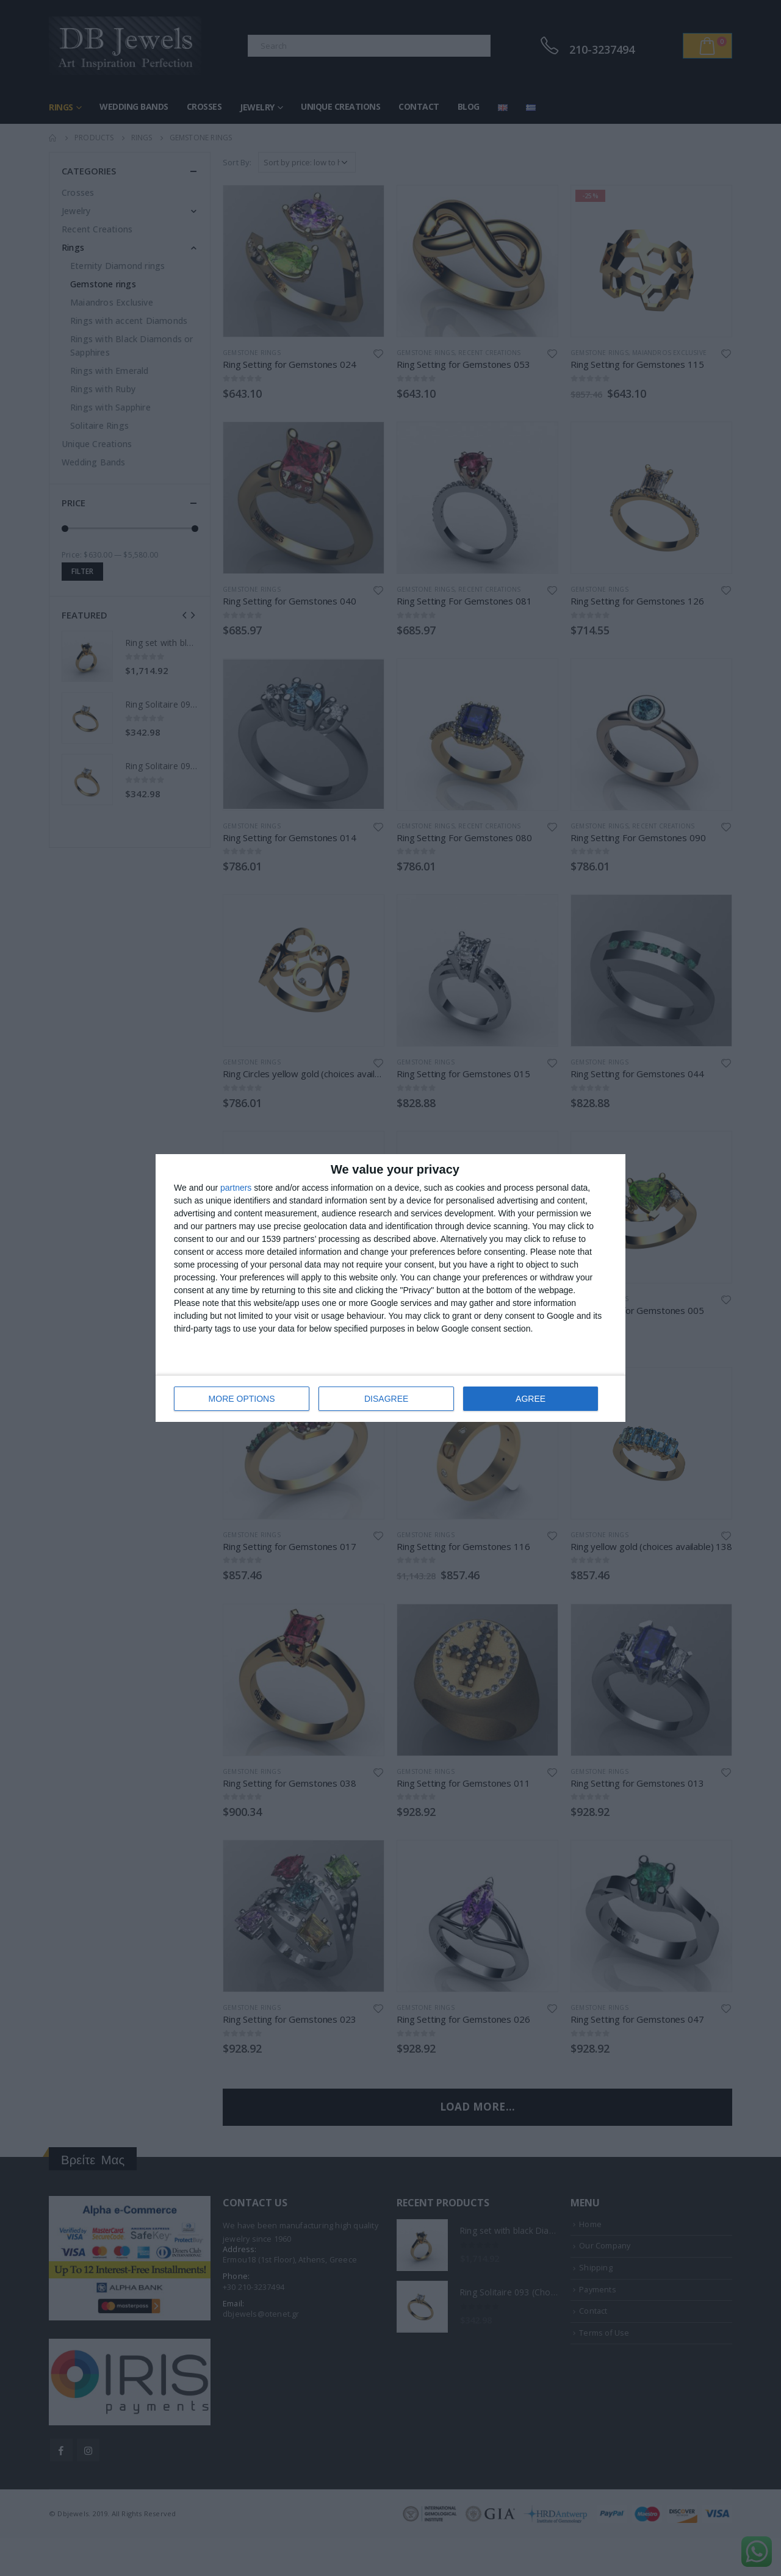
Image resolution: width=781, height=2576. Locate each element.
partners (235, 1187)
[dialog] (390, 1288)
